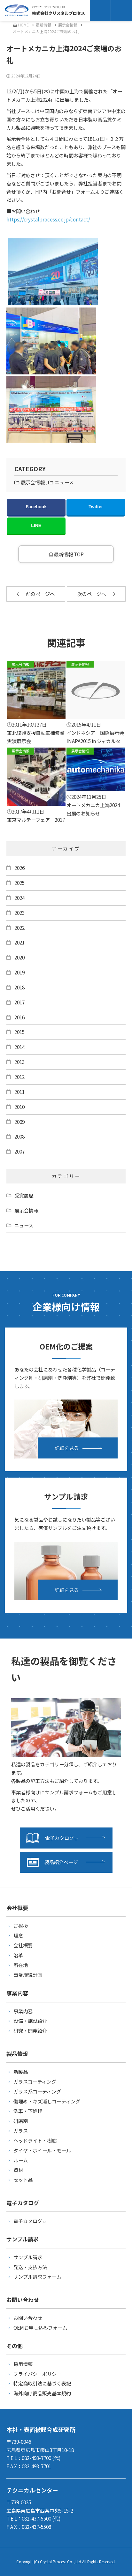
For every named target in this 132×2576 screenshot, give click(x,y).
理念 (18, 1935)
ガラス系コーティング (37, 2091)
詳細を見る (67, 1447)
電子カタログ (52, 1838)
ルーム (20, 2160)
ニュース (64, 482)
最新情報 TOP (66, 554)
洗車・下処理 (27, 2110)
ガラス (20, 2130)
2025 (19, 882)
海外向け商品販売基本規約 (42, 2393)
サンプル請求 (27, 2257)
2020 (19, 957)
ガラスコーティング (34, 2081)
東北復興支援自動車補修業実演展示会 (36, 702)
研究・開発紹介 (30, 2030)
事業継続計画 (27, 1974)
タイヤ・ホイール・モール (42, 2150)
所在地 (20, 1964)
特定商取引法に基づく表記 (42, 2383)
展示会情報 (67, 24)
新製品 (20, 2071)
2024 (19, 897)
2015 (19, 1031)
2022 (19, 927)
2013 (19, 1061)
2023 (19, 912)
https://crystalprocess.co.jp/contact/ (48, 219)
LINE (36, 525)
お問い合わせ (27, 2317)
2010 (19, 1106)
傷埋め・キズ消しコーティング (46, 2101)
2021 (19, 942)
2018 (19, 987)
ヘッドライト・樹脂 (35, 2140)
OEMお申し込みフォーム (40, 2327)
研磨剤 (20, 2120)
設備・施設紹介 (30, 2020)
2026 (19, 867)
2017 (19, 1002)
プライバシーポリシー (37, 2373)
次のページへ (96, 593)
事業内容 (23, 2011)
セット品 (23, 2179)
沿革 (18, 1954)
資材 (18, 2169)
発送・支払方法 (30, 2266)
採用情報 (23, 2363)
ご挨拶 (20, 1925)
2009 (19, 1121)
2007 (19, 1151)
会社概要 (23, 1945)
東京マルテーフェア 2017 (36, 785)
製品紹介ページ (52, 1862)
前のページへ (36, 593)
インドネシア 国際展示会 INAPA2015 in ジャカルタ (95, 702)
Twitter (96, 506)
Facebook (36, 506)
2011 (19, 1091)
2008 (19, 1136)
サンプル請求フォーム (37, 2276)
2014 (19, 1046)
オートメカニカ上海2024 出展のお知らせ (95, 782)
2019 (19, 972)
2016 (19, 1017)
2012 (19, 1076)
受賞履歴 (24, 1195)
